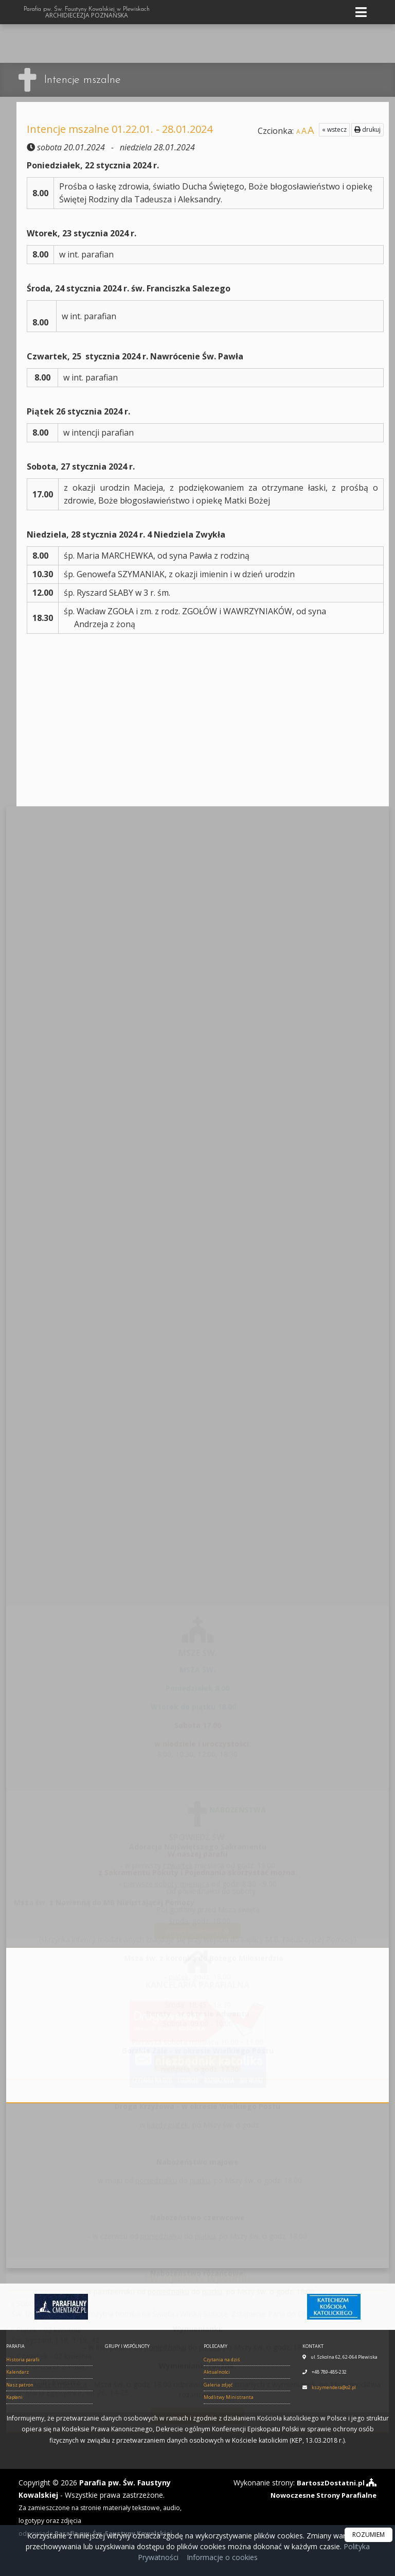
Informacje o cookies (222, 2557)
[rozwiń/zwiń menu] (362, 12)
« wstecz (334, 129)
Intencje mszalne (85, 80)
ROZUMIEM (368, 2534)
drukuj (367, 129)
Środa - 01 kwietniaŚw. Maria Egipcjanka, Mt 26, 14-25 (70, 2382)
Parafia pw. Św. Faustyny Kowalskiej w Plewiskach (87, 12)
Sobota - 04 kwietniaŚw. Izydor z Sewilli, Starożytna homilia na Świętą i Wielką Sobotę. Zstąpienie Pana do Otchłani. (169, 2303)
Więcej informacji (198, 1925)
